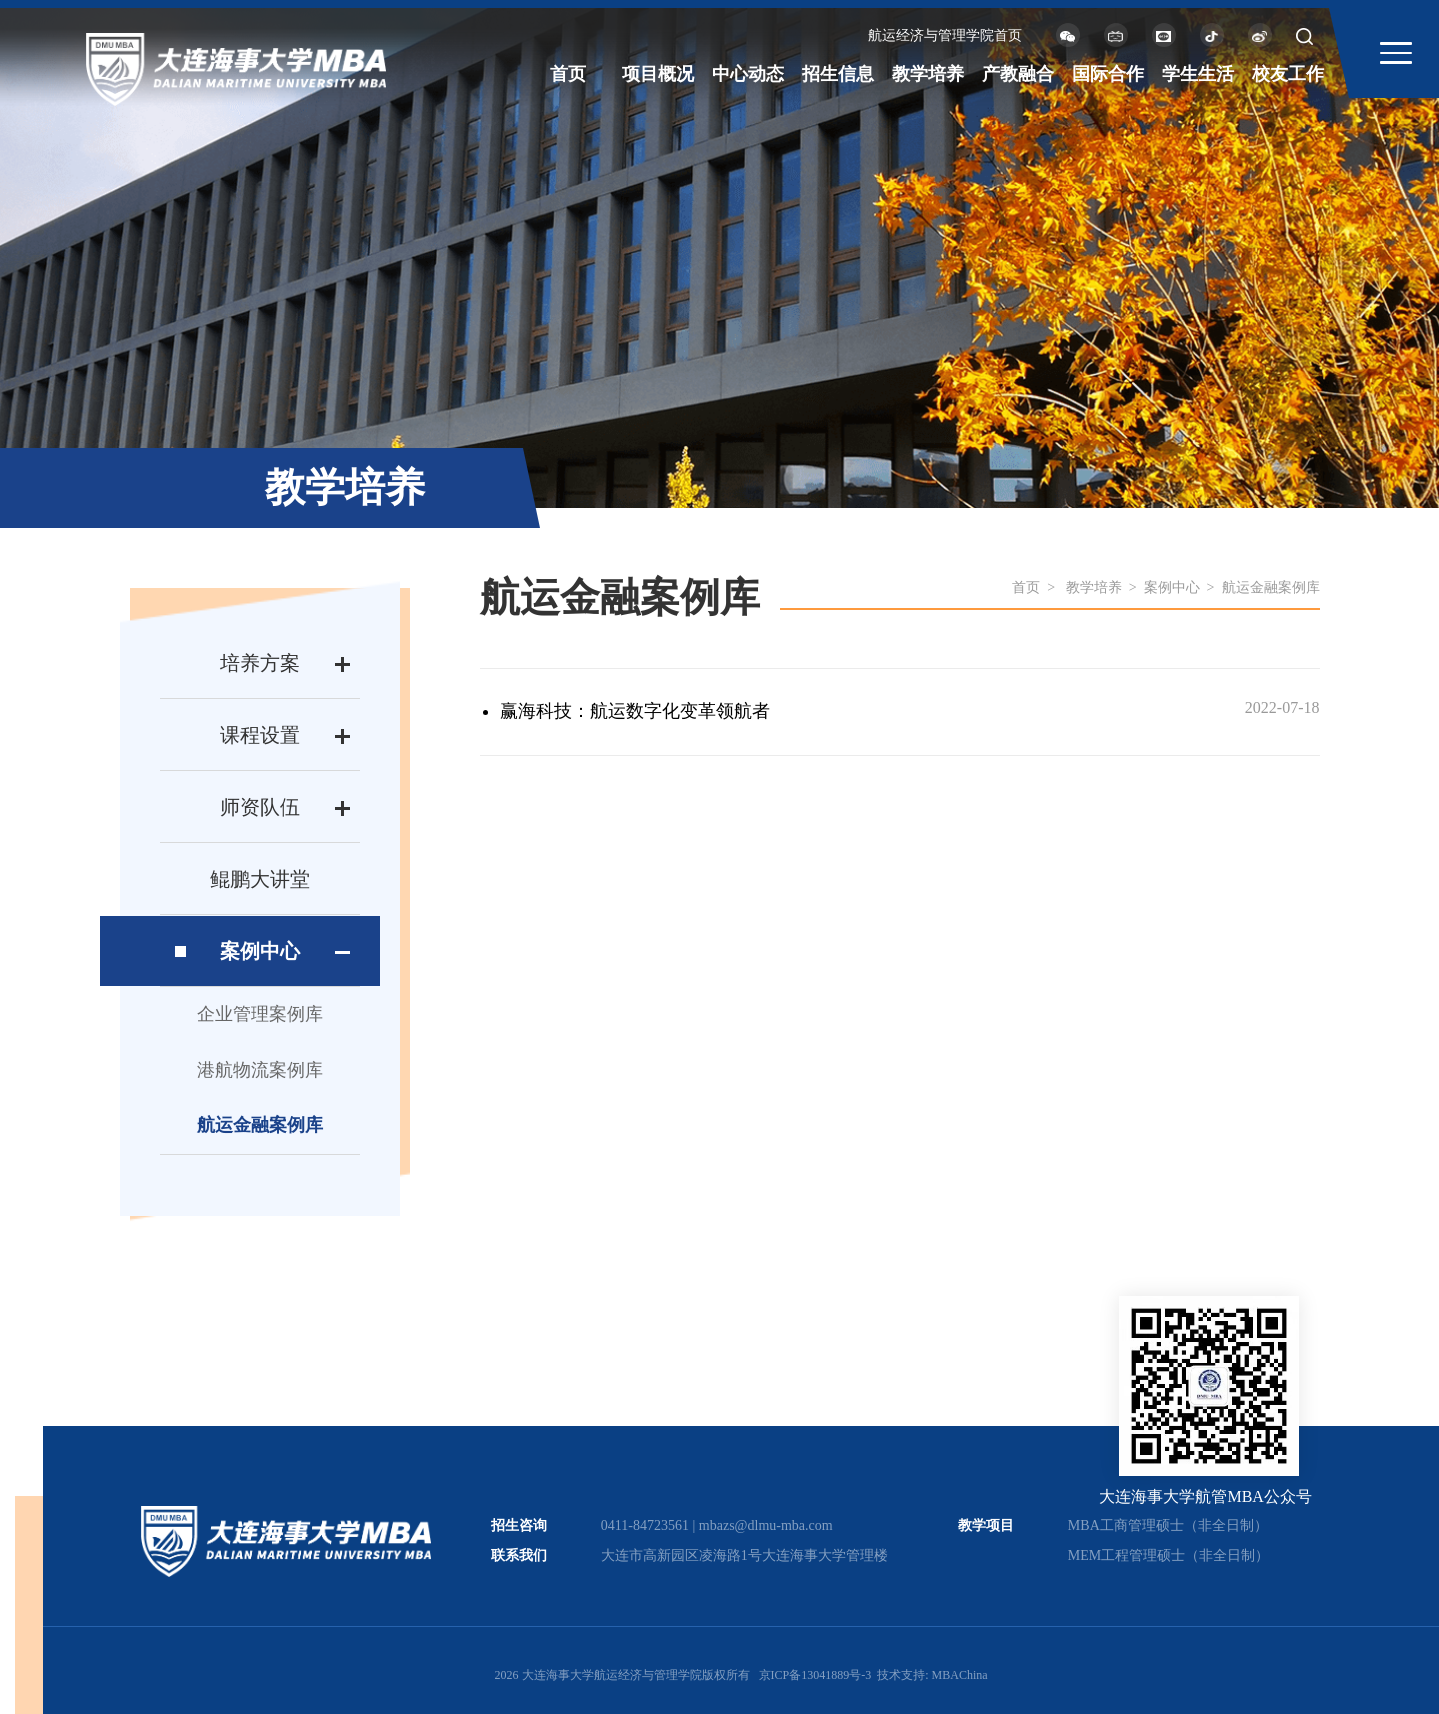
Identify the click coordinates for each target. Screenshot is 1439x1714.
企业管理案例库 (260, 1014)
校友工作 (1288, 74)
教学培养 (928, 74)
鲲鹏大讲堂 (260, 879)
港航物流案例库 (260, 1070)
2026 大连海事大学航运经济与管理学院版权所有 (622, 1675)
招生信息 (838, 74)
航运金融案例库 (260, 1125)
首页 (568, 74)
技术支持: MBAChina (932, 1675)
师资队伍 (260, 807)
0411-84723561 (645, 1525)
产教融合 (1018, 74)
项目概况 (658, 74)
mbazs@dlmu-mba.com (766, 1525)
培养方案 (260, 663)
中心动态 (748, 74)
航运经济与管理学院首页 (945, 35)
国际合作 (1108, 74)
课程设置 (260, 735)
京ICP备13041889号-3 (815, 1675)
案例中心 (260, 951)
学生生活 (1198, 74)
